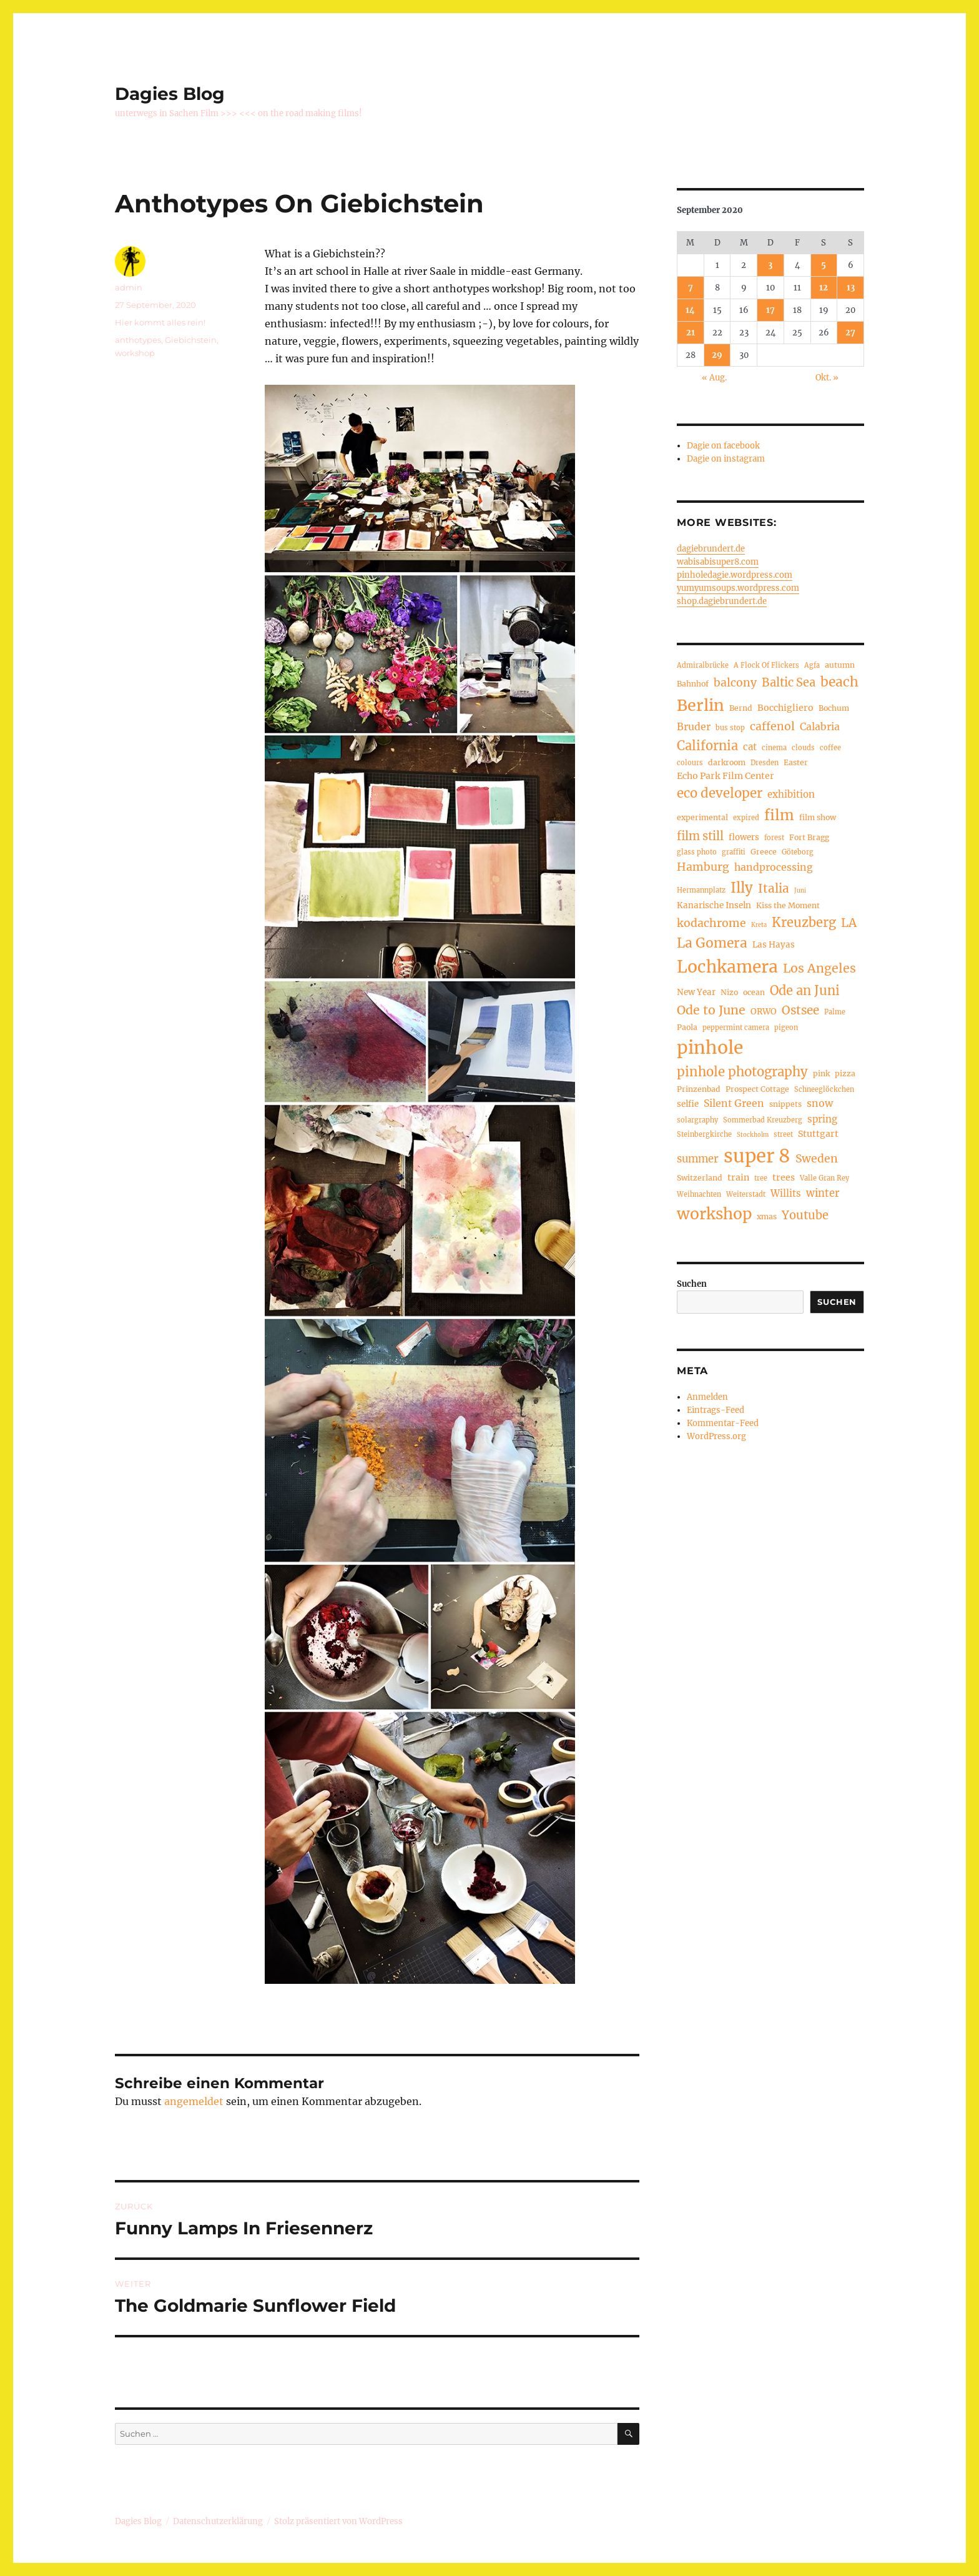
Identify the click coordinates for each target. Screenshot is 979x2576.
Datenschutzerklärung (218, 2521)
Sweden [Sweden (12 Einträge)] (816, 1159)
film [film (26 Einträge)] (779, 815)
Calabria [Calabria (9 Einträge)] (820, 726)
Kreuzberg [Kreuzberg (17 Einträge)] (804, 922)
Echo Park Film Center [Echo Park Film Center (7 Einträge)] (725, 775)
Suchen (692, 1284)
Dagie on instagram (726, 458)
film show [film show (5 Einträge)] (817, 817)
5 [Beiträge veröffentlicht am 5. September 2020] (823, 265)
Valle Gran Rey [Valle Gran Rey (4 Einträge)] (824, 1178)
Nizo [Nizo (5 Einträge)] (729, 992)
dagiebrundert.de (711, 548)
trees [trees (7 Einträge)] (783, 1177)
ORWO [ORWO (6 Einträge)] (763, 1011)
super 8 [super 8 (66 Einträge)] (757, 1155)
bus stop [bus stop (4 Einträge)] (730, 727)
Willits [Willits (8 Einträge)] (785, 1193)
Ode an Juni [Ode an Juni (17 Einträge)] (805, 990)
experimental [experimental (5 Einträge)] (702, 817)
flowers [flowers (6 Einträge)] (744, 837)
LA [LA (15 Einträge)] (849, 922)
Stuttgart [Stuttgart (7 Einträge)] (818, 1133)
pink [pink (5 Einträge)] (821, 1073)
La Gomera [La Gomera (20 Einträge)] (712, 942)
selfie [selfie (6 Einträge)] (688, 1104)
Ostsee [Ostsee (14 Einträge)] (800, 1010)
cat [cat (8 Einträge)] (750, 747)
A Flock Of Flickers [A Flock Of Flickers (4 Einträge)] (766, 665)
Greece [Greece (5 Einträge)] (763, 851)
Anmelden (707, 1397)
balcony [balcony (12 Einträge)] (735, 683)
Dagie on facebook (723, 445)
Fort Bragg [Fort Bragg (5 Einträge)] (809, 837)
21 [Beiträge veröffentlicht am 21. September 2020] (690, 332)
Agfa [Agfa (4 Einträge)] (812, 665)
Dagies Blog (170, 93)
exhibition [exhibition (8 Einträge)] (791, 794)
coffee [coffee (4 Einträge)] (830, 747)
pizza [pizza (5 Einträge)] (845, 1073)
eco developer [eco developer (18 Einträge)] (719, 793)
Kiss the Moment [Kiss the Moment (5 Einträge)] (788, 905)
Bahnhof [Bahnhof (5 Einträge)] (693, 683)
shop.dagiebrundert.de (722, 601)
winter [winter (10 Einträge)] (823, 1193)
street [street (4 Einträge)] (783, 1134)
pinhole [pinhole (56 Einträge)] (710, 1047)
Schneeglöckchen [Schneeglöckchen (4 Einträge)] (824, 1089)
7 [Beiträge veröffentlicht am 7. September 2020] (690, 287)
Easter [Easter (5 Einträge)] (796, 762)
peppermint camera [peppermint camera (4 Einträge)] (735, 1027)
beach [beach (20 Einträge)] (839, 681)
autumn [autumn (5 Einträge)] (840, 665)
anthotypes (138, 340)
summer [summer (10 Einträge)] (698, 1158)
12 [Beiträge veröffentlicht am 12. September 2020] (823, 287)
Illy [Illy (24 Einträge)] (742, 887)
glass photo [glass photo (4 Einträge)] (697, 852)
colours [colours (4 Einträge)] (690, 762)
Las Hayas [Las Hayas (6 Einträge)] (773, 944)
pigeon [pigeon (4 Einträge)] (786, 1027)
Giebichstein (191, 340)
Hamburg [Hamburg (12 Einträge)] (703, 867)
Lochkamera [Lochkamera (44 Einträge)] (727, 966)
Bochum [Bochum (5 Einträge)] (834, 708)
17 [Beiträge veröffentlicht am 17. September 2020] (770, 310)
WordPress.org (716, 1436)
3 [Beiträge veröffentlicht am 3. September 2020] (770, 265)
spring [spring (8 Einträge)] (822, 1119)
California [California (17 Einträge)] (707, 745)
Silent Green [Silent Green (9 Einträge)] (734, 1103)
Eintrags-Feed (715, 1410)
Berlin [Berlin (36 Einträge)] (700, 705)
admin (128, 287)
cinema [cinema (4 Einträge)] (774, 747)
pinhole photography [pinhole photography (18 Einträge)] (742, 1072)
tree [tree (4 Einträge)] (760, 1178)
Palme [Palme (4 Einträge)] (834, 1012)
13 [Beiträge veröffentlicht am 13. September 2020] (851, 287)
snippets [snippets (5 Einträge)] (785, 1104)
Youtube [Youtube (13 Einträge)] (805, 1215)
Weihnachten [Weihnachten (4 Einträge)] (699, 1194)
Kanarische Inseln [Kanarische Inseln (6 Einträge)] (714, 905)
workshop (135, 353)
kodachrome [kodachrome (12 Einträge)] (711, 923)
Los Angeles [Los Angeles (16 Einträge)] (819, 968)
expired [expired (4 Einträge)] (746, 817)
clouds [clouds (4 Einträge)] (803, 747)
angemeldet (194, 2101)
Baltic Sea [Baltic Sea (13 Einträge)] (788, 682)
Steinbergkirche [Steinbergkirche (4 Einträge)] (704, 1134)
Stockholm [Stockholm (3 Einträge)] (753, 1135)
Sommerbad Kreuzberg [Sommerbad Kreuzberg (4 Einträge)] (762, 1120)
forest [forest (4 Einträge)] (774, 837)
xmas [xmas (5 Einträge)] (767, 1216)
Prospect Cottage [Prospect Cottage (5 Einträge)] (757, 1089)
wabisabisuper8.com (718, 562)
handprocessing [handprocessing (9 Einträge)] (773, 867)
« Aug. (714, 377)
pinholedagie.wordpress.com (734, 575)
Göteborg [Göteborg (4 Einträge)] (798, 852)
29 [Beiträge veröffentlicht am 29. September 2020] (717, 355)
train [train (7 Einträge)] (738, 1177)
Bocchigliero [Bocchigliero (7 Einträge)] (785, 707)
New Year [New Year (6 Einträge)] (696, 992)
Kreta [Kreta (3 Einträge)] (759, 925)
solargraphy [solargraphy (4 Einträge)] (697, 1120)
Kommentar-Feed (723, 1423)
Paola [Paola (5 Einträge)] (687, 1027)
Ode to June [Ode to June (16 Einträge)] (711, 1010)
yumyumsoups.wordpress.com (738, 588)
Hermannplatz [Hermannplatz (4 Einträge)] (701, 890)
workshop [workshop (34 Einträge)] (714, 1214)
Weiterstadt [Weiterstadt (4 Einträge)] (745, 1194)
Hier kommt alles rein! (160, 322)
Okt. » (827, 377)
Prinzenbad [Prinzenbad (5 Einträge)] (699, 1089)
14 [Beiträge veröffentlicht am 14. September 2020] (690, 310)
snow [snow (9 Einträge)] (820, 1103)
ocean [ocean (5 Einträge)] (754, 992)
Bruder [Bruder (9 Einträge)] (694, 726)
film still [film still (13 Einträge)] (700, 836)
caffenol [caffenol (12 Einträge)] (772, 726)
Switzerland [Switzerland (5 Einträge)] (699, 1177)
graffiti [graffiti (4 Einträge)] (733, 852)
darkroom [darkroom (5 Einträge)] (726, 762)
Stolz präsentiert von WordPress (338, 2521)
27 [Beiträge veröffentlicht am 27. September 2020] (850, 332)
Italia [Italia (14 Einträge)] (773, 888)
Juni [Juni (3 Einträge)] (800, 890)
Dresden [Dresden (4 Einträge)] (764, 762)
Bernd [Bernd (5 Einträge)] (740, 708)
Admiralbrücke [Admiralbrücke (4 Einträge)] (703, 665)
